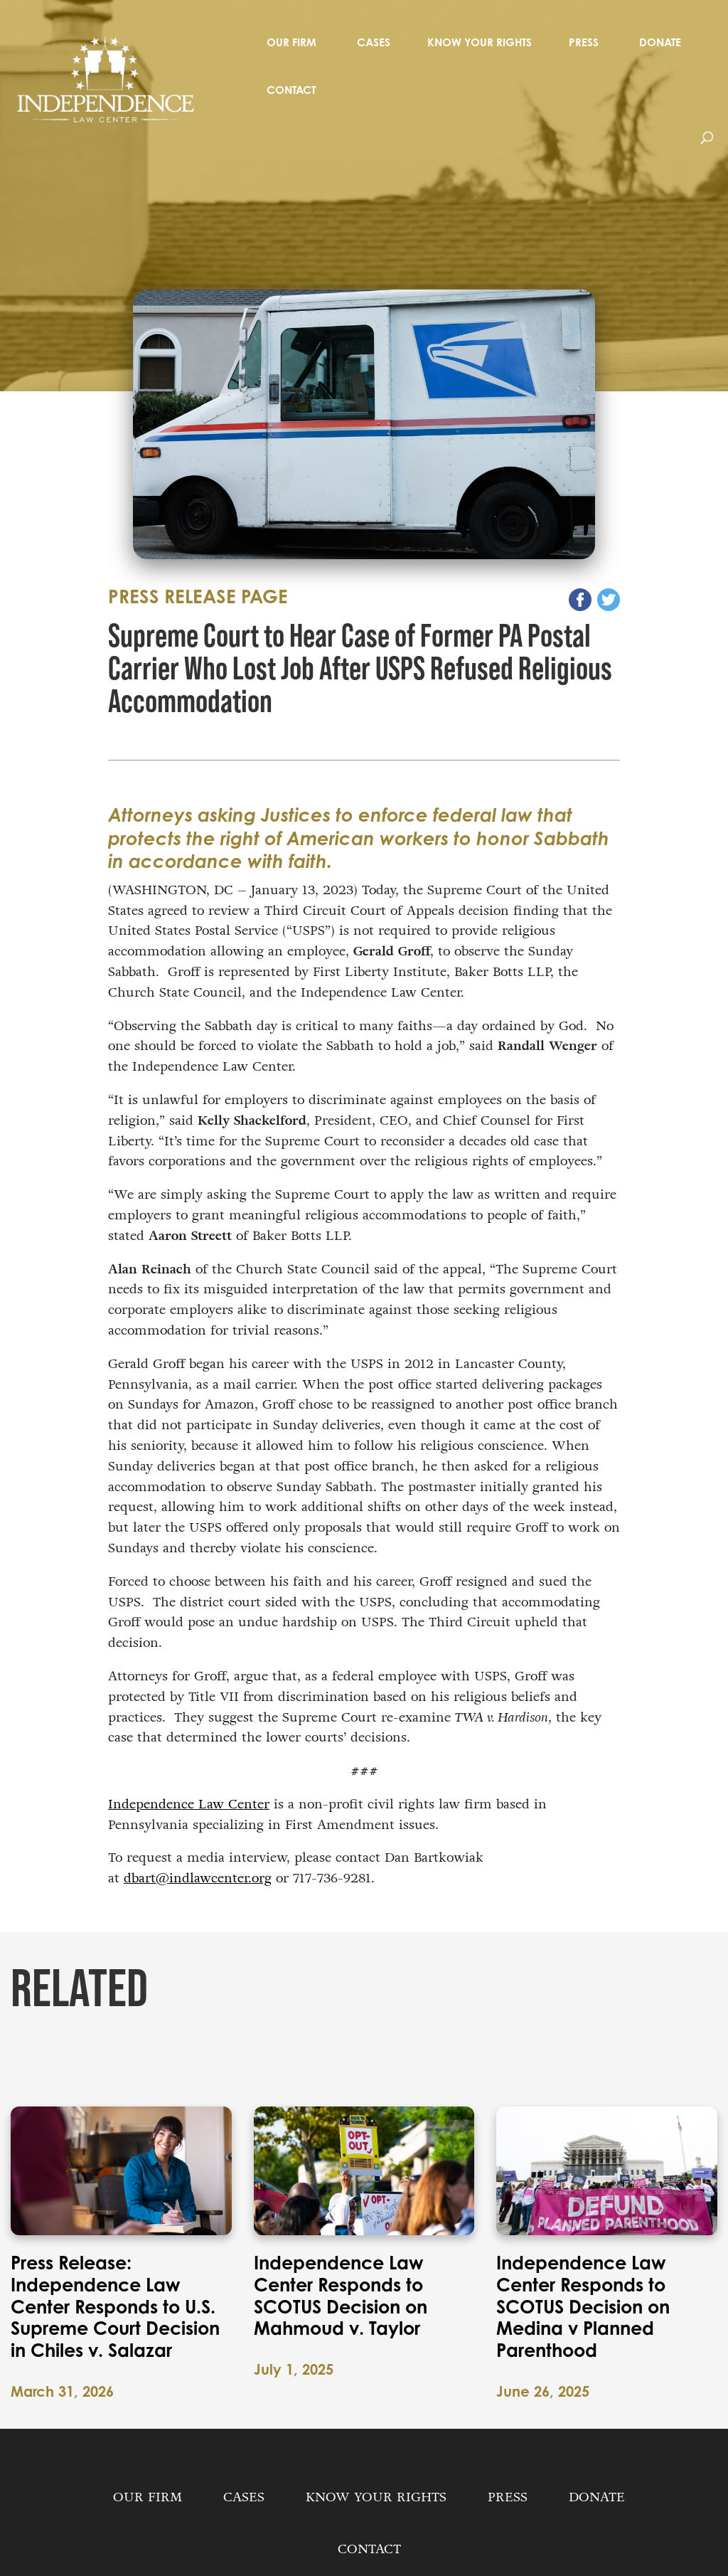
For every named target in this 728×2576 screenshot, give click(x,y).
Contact (291, 90)
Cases (373, 42)
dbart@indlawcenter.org (198, 1878)
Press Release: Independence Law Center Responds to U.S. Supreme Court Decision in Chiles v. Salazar (115, 2306)
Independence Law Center (188, 1804)
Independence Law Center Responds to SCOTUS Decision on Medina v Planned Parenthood (583, 2306)
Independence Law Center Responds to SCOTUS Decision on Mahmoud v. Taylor (340, 2295)
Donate (660, 42)
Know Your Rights (479, 42)
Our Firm (291, 42)
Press (584, 42)
